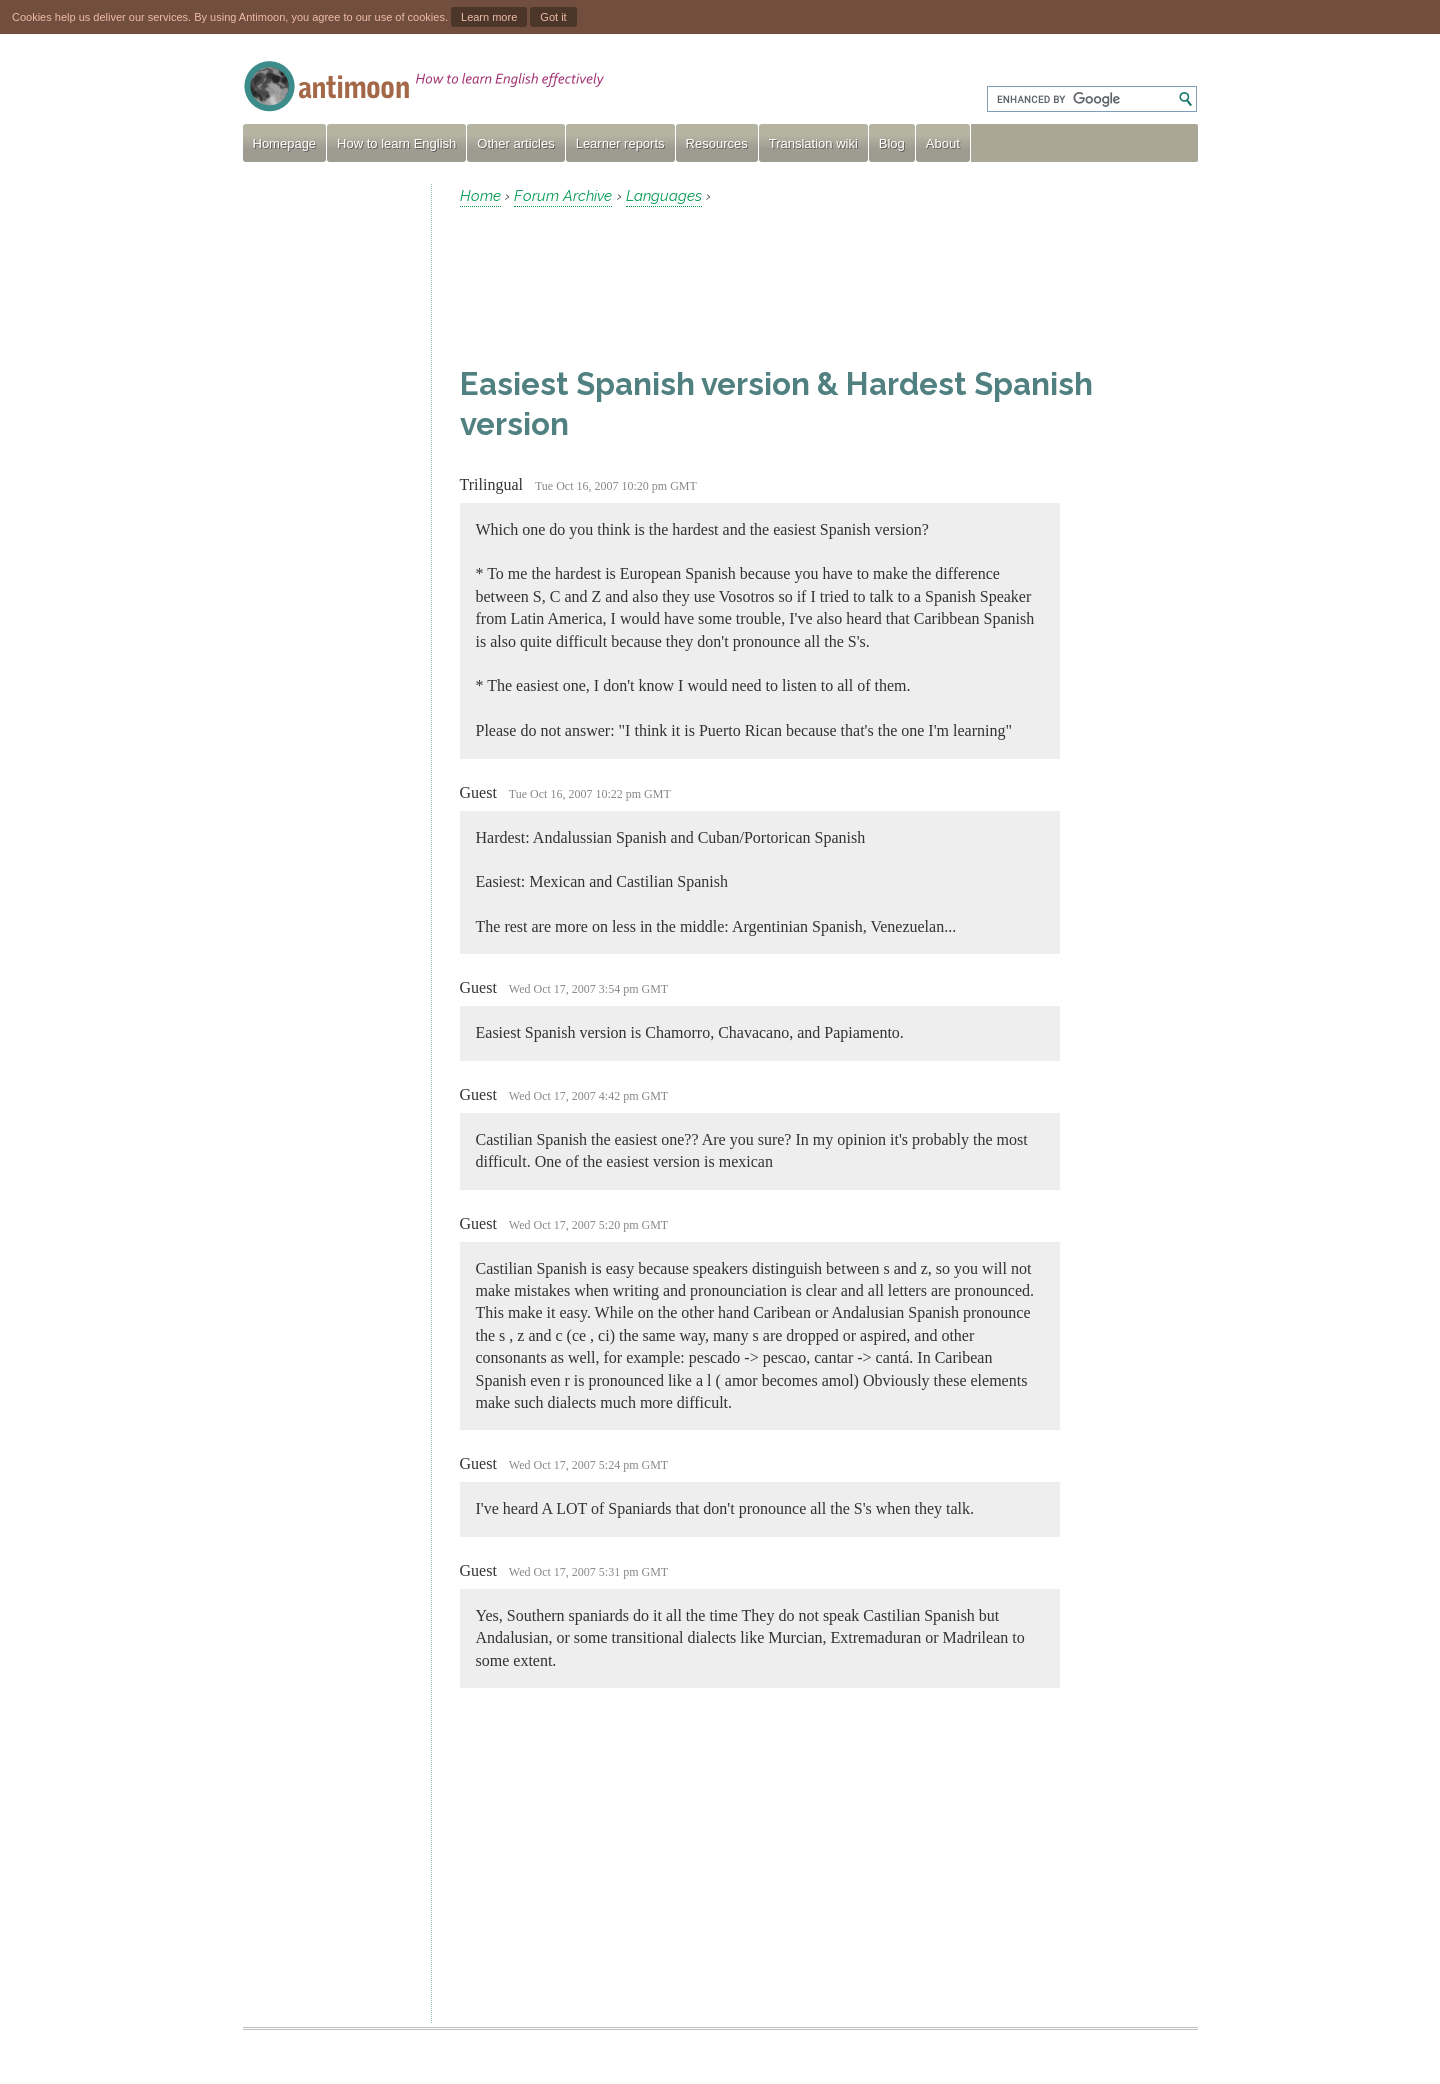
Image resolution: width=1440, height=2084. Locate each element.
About (943, 143)
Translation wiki (813, 143)
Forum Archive (563, 196)
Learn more (489, 17)
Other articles (515, 143)
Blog (892, 143)
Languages (664, 196)
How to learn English (396, 143)
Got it (553, 17)
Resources (717, 143)
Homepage (285, 143)
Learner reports (620, 143)
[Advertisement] (329, 484)
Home (480, 196)
